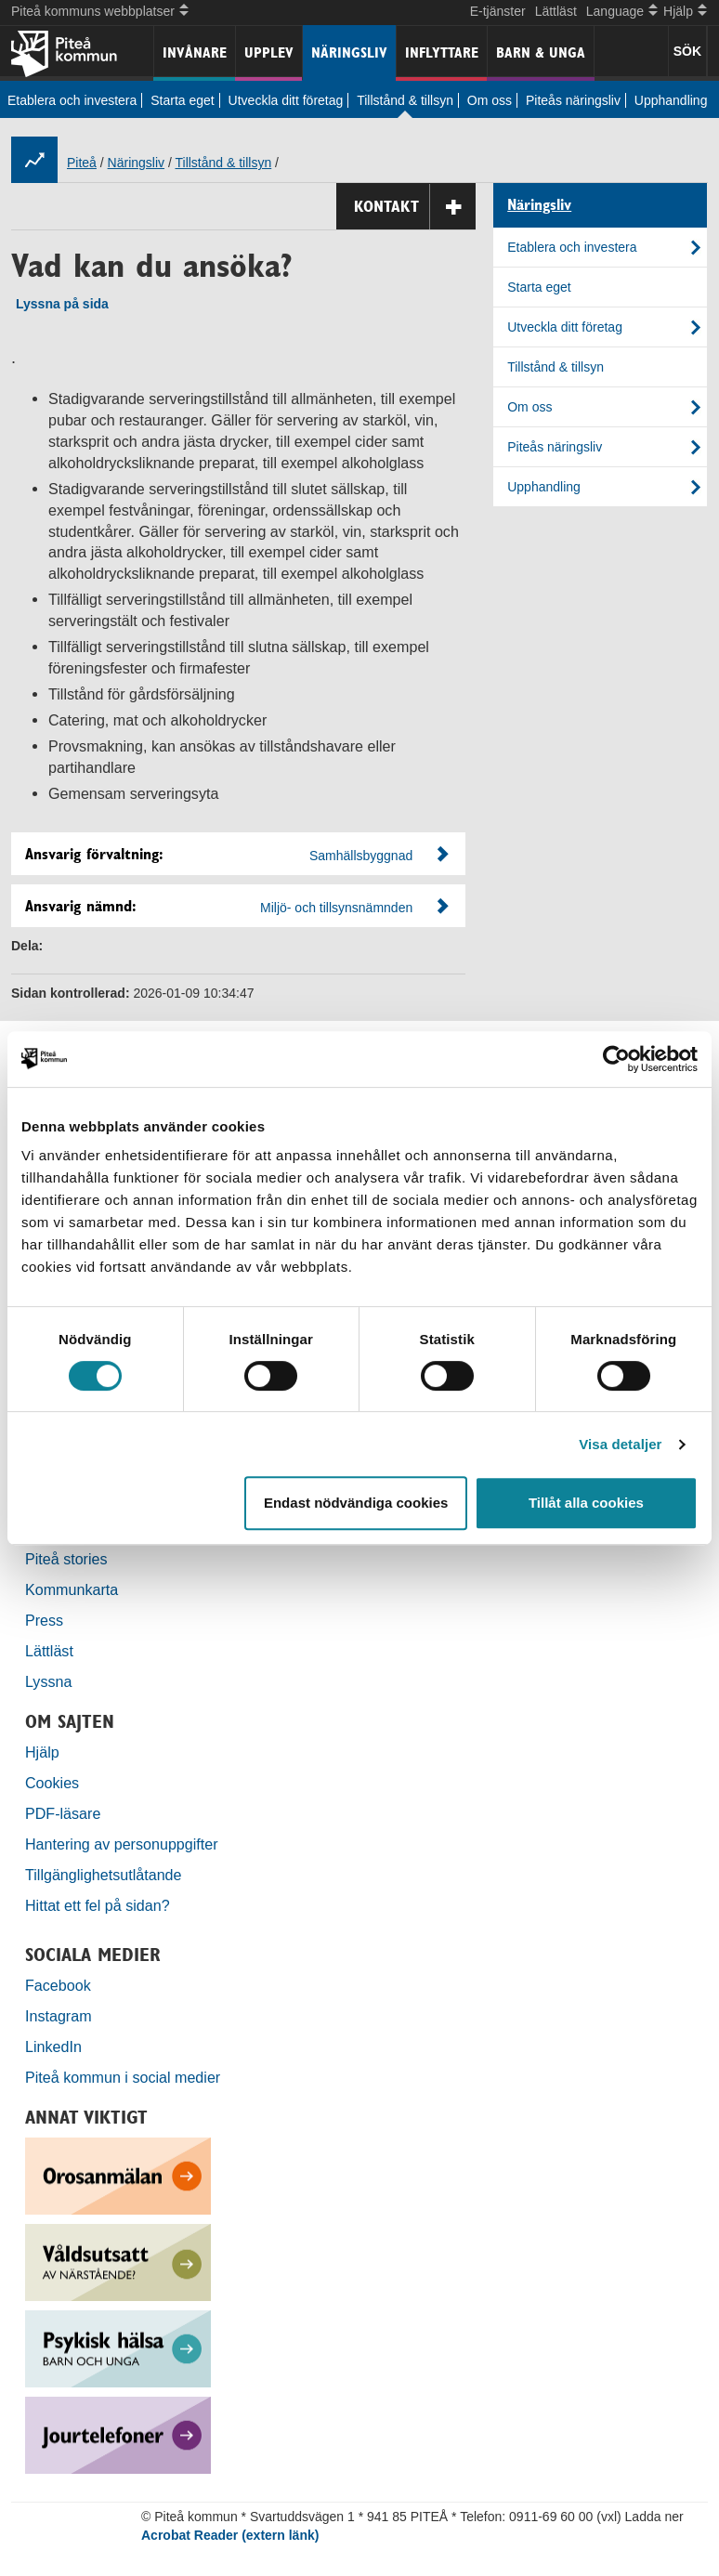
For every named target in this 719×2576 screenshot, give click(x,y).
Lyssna (48, 1681)
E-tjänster (498, 11)
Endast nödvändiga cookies (356, 1502)
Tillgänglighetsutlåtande (103, 1874)
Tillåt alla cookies (586, 1502)
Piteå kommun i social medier (122, 2077)
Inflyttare (441, 52)
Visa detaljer (620, 1444)
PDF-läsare (62, 1813)
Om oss (489, 100)
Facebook (58, 1985)
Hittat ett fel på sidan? (97, 1905)
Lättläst (556, 11)
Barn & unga (540, 52)
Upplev (269, 52)
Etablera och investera (72, 100)
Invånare (195, 52)
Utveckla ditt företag (286, 100)
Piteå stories (66, 1558)
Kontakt (415, 206)
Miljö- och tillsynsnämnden (336, 907)
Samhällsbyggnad (360, 855)
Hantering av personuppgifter (121, 1844)
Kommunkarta (71, 1589)
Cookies (52, 1782)
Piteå (82, 162)
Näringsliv (349, 52)
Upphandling (671, 100)
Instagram (58, 2015)
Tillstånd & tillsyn (405, 100)
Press (44, 1620)
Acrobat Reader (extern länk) (230, 2535)
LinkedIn (53, 2046)
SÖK (687, 51)
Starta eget (182, 100)
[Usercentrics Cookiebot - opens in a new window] (616, 1059)
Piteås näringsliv (573, 100)
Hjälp (42, 1752)
